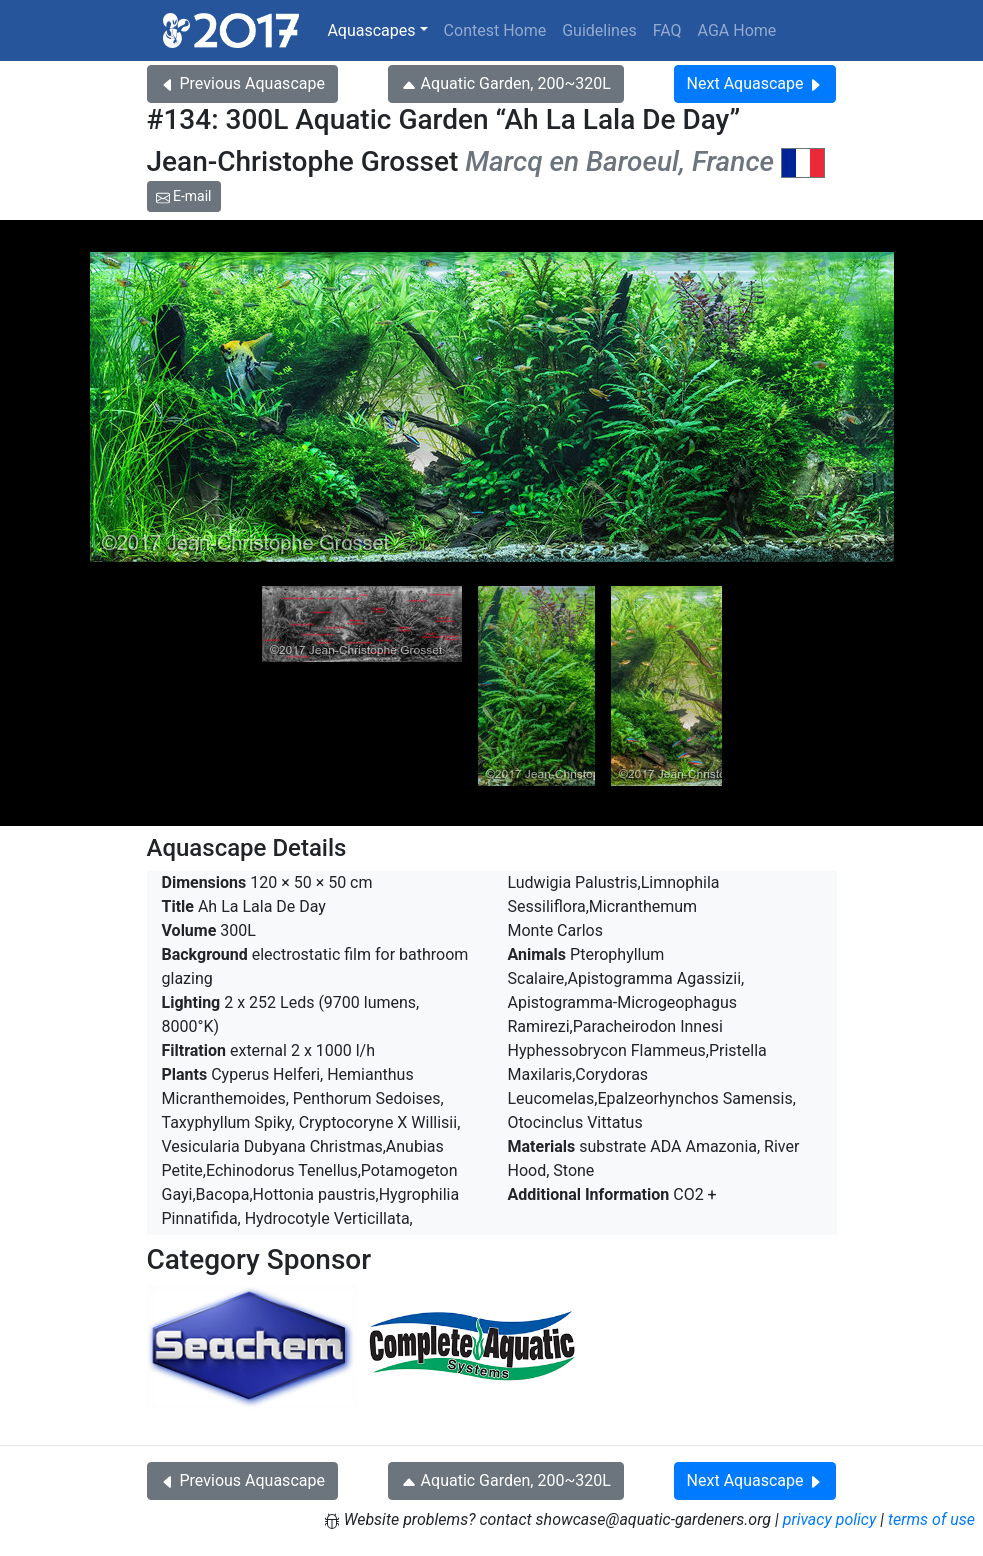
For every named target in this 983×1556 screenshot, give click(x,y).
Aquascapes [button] (371, 30)
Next (755, 83)
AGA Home (737, 30)
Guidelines (599, 30)
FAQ (667, 30)
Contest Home (495, 30)
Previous (242, 83)
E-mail (184, 196)
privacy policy (830, 1519)
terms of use (931, 1519)
